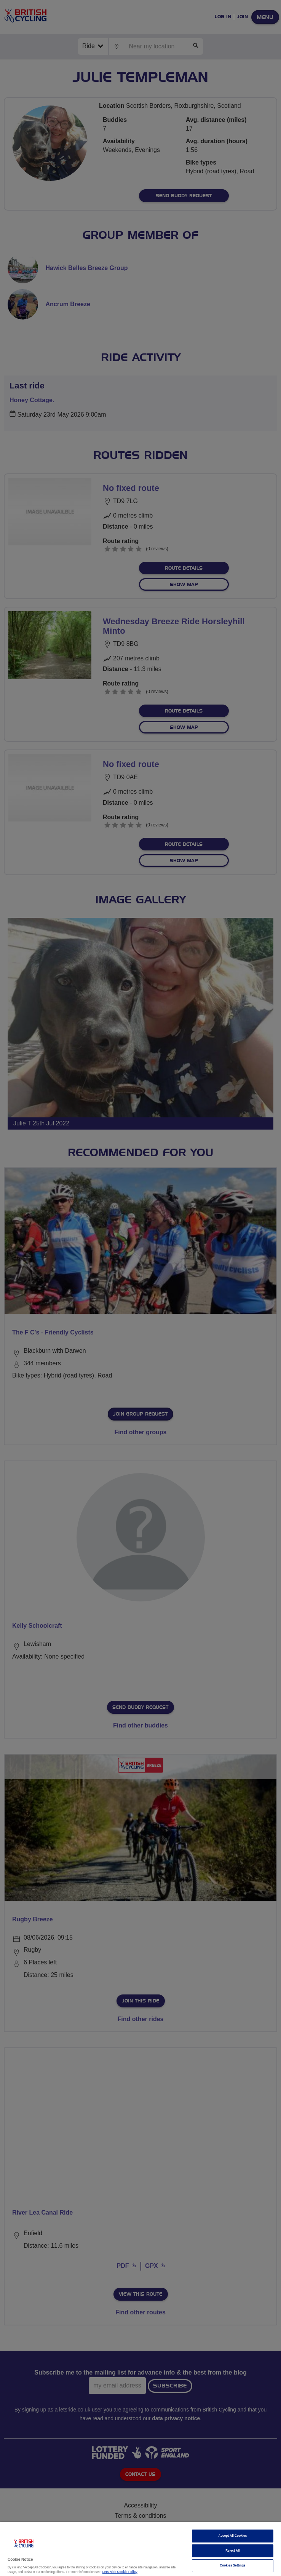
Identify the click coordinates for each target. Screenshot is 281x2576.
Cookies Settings (232, 2565)
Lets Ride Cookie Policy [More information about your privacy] (119, 2572)
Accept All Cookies (233, 2536)
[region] (140, 2549)
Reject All (232, 2550)
